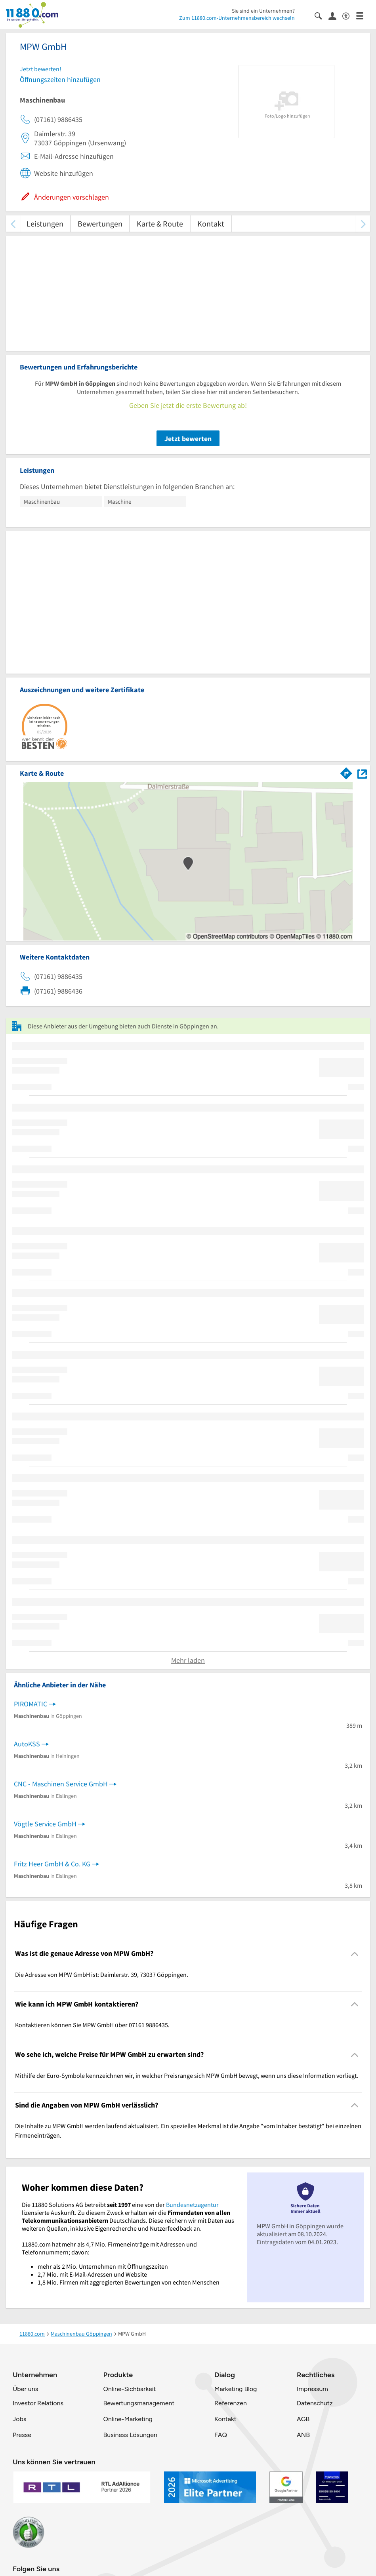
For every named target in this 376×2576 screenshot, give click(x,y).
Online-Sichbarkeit (129, 2389)
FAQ (220, 2435)
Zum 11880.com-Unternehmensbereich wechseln (237, 17)
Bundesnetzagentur (192, 2205)
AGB (303, 2419)
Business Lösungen (130, 2435)
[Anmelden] (335, 15)
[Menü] (363, 15)
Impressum (312, 2389)
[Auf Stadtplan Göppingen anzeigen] (362, 773)
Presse (22, 2435)
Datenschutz (315, 2403)
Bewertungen (100, 223)
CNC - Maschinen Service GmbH (61, 1783)
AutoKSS (27, 1743)
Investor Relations (38, 2403)
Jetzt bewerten (188, 438)
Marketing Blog (235, 2389)
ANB (303, 2435)
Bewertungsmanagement (139, 2403)
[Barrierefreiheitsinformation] (349, 15)
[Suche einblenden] (321, 15)
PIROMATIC (30, 1703)
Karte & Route (160, 223)
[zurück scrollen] (13, 223)
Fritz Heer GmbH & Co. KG (52, 1863)
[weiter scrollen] (363, 223)
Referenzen (230, 2403)
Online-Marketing (128, 2419)
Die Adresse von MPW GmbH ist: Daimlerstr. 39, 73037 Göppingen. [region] (101, 1974)
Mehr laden (188, 1660)
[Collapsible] (354, 1953)
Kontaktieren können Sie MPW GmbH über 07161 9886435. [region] (92, 2025)
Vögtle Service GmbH (45, 1823)
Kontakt (210, 223)
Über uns (25, 2389)
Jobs (19, 2419)
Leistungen (45, 223)
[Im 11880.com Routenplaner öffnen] (346, 771)
